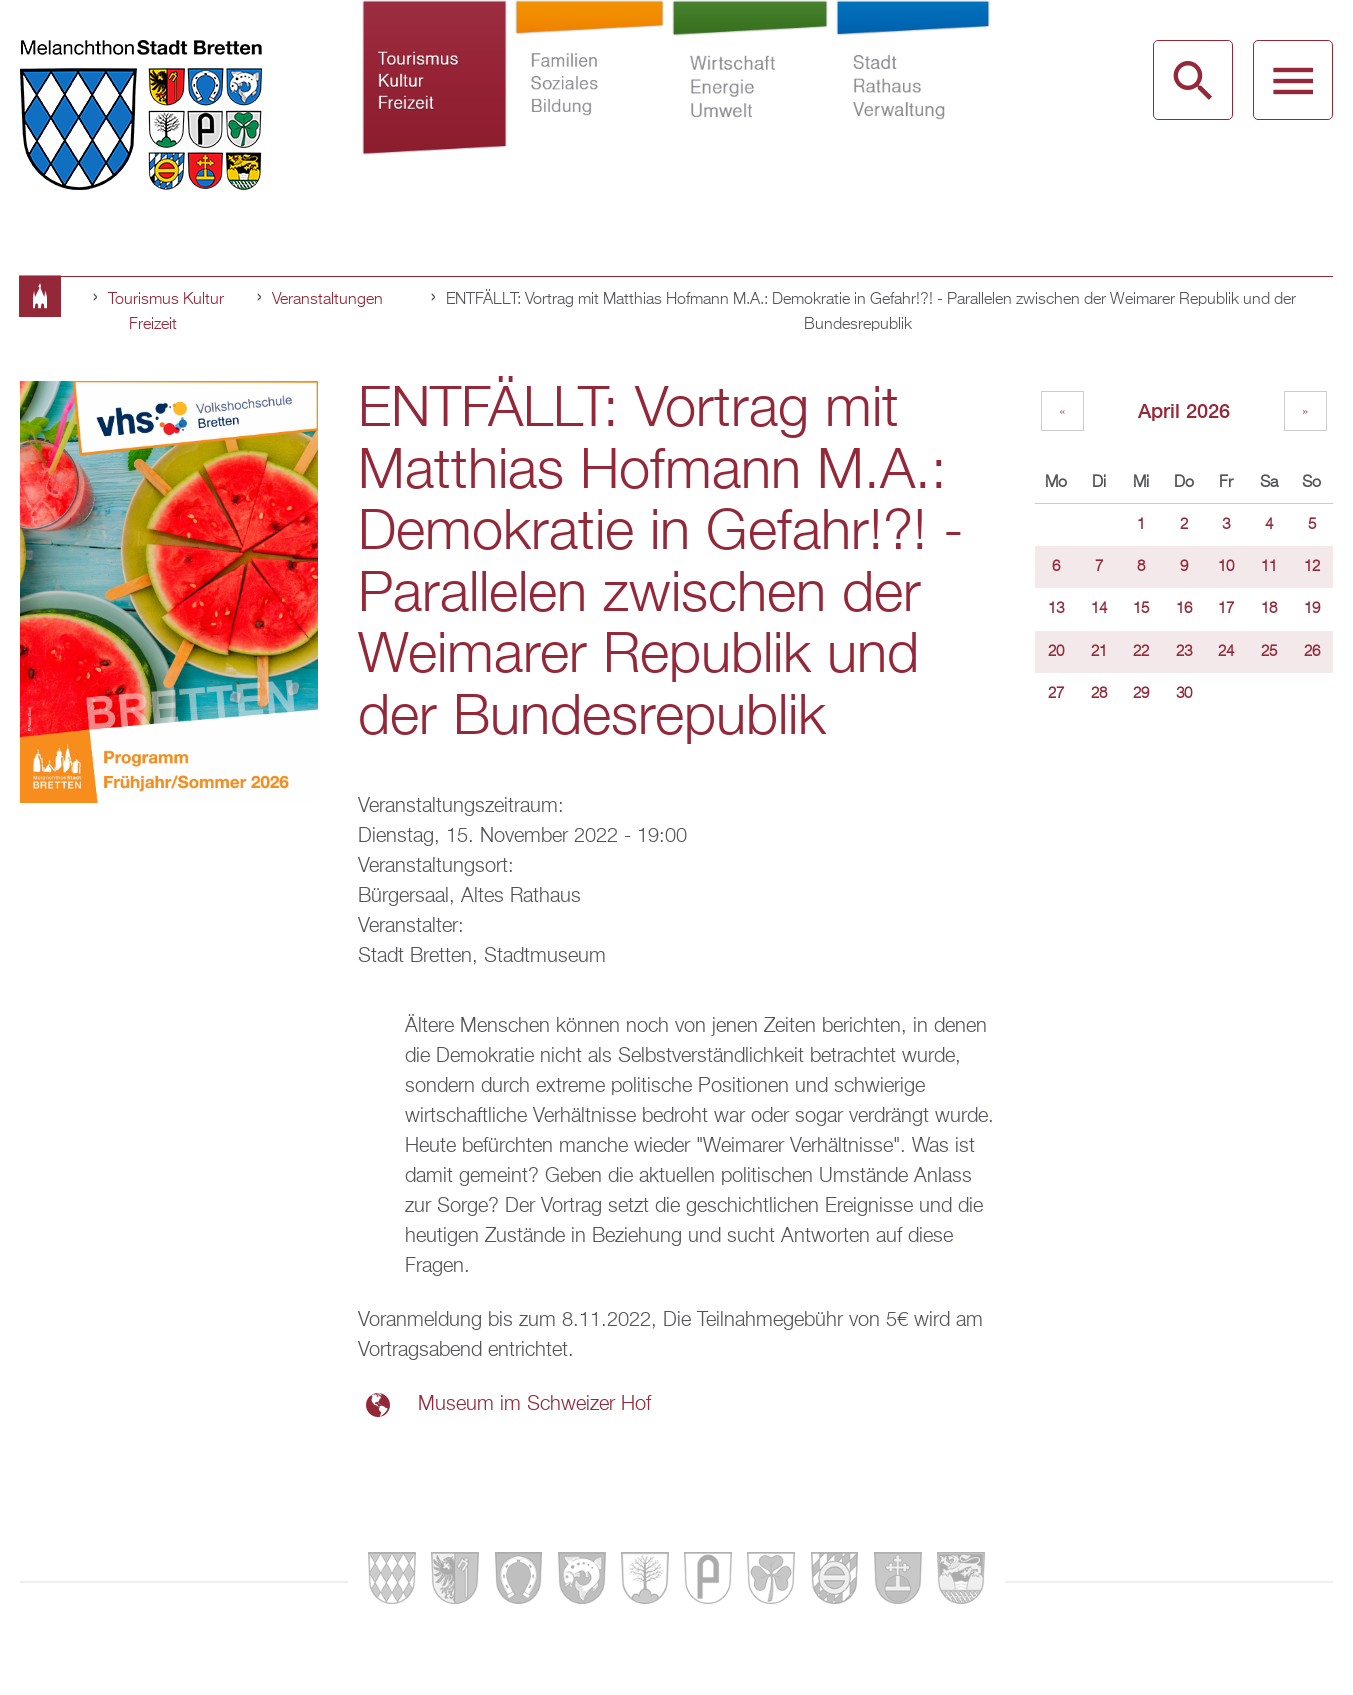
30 (1184, 694)
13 (1056, 609)
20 (1056, 652)
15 (1141, 609)
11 (1269, 567)
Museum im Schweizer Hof (534, 1404)
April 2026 (1184, 410)
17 (1226, 609)
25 (1269, 652)
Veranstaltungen (327, 300)
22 (1141, 652)
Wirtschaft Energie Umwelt (750, 108)
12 (1312, 567)
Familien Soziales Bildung (589, 108)
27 (1056, 694)
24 (1226, 652)
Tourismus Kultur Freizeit (434, 108)
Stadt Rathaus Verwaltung (913, 108)
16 (1184, 609)
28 (1099, 694)
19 (1312, 609)
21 (1099, 652)
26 (1312, 652)
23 (1184, 652)
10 (1226, 567)
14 (1099, 609)
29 (1141, 694)
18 (1269, 609)
